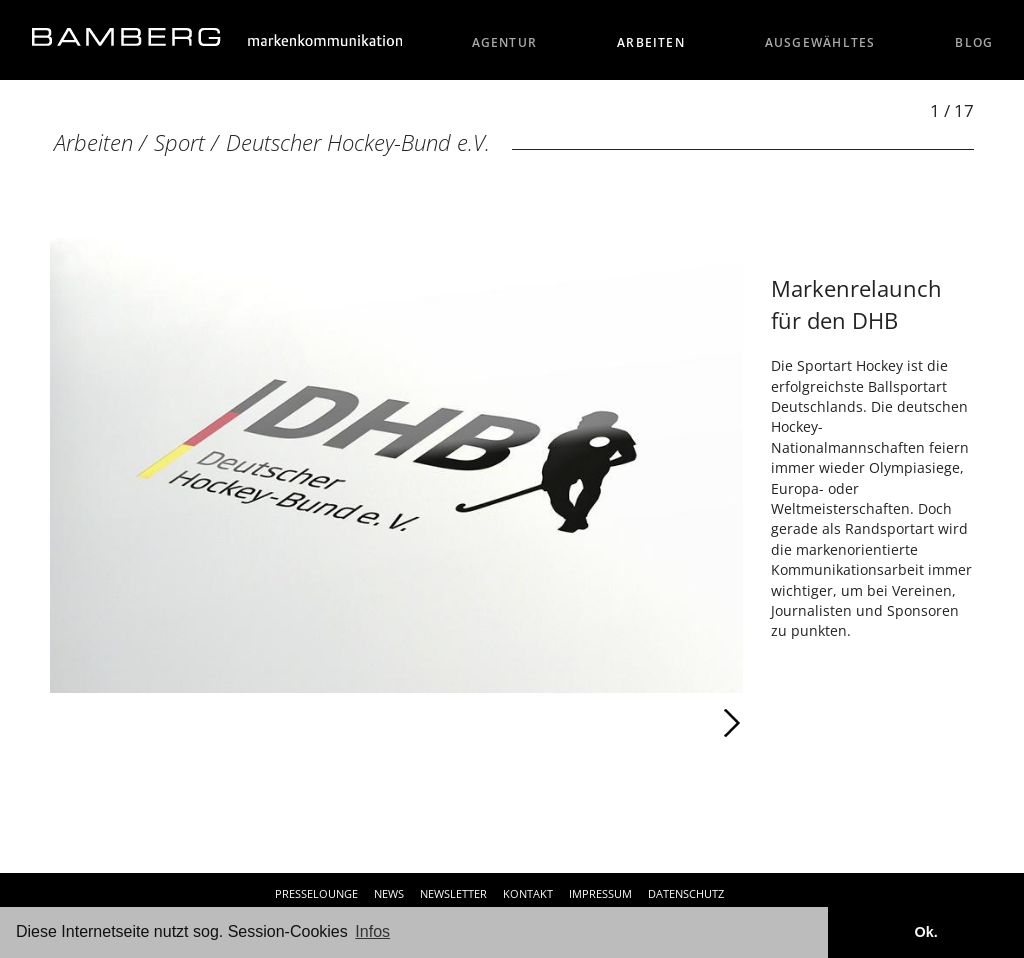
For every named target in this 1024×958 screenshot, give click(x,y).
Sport (179, 142)
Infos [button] (372, 931)
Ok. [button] (925, 932)
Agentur (505, 42)
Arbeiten (651, 42)
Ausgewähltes (820, 42)
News (389, 893)
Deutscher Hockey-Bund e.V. (358, 142)
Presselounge (316, 893)
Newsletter (453, 893)
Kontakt (528, 893)
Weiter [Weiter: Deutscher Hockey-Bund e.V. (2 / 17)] (569, 723)
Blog (974, 42)
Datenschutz (686, 893)
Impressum (600, 893)
